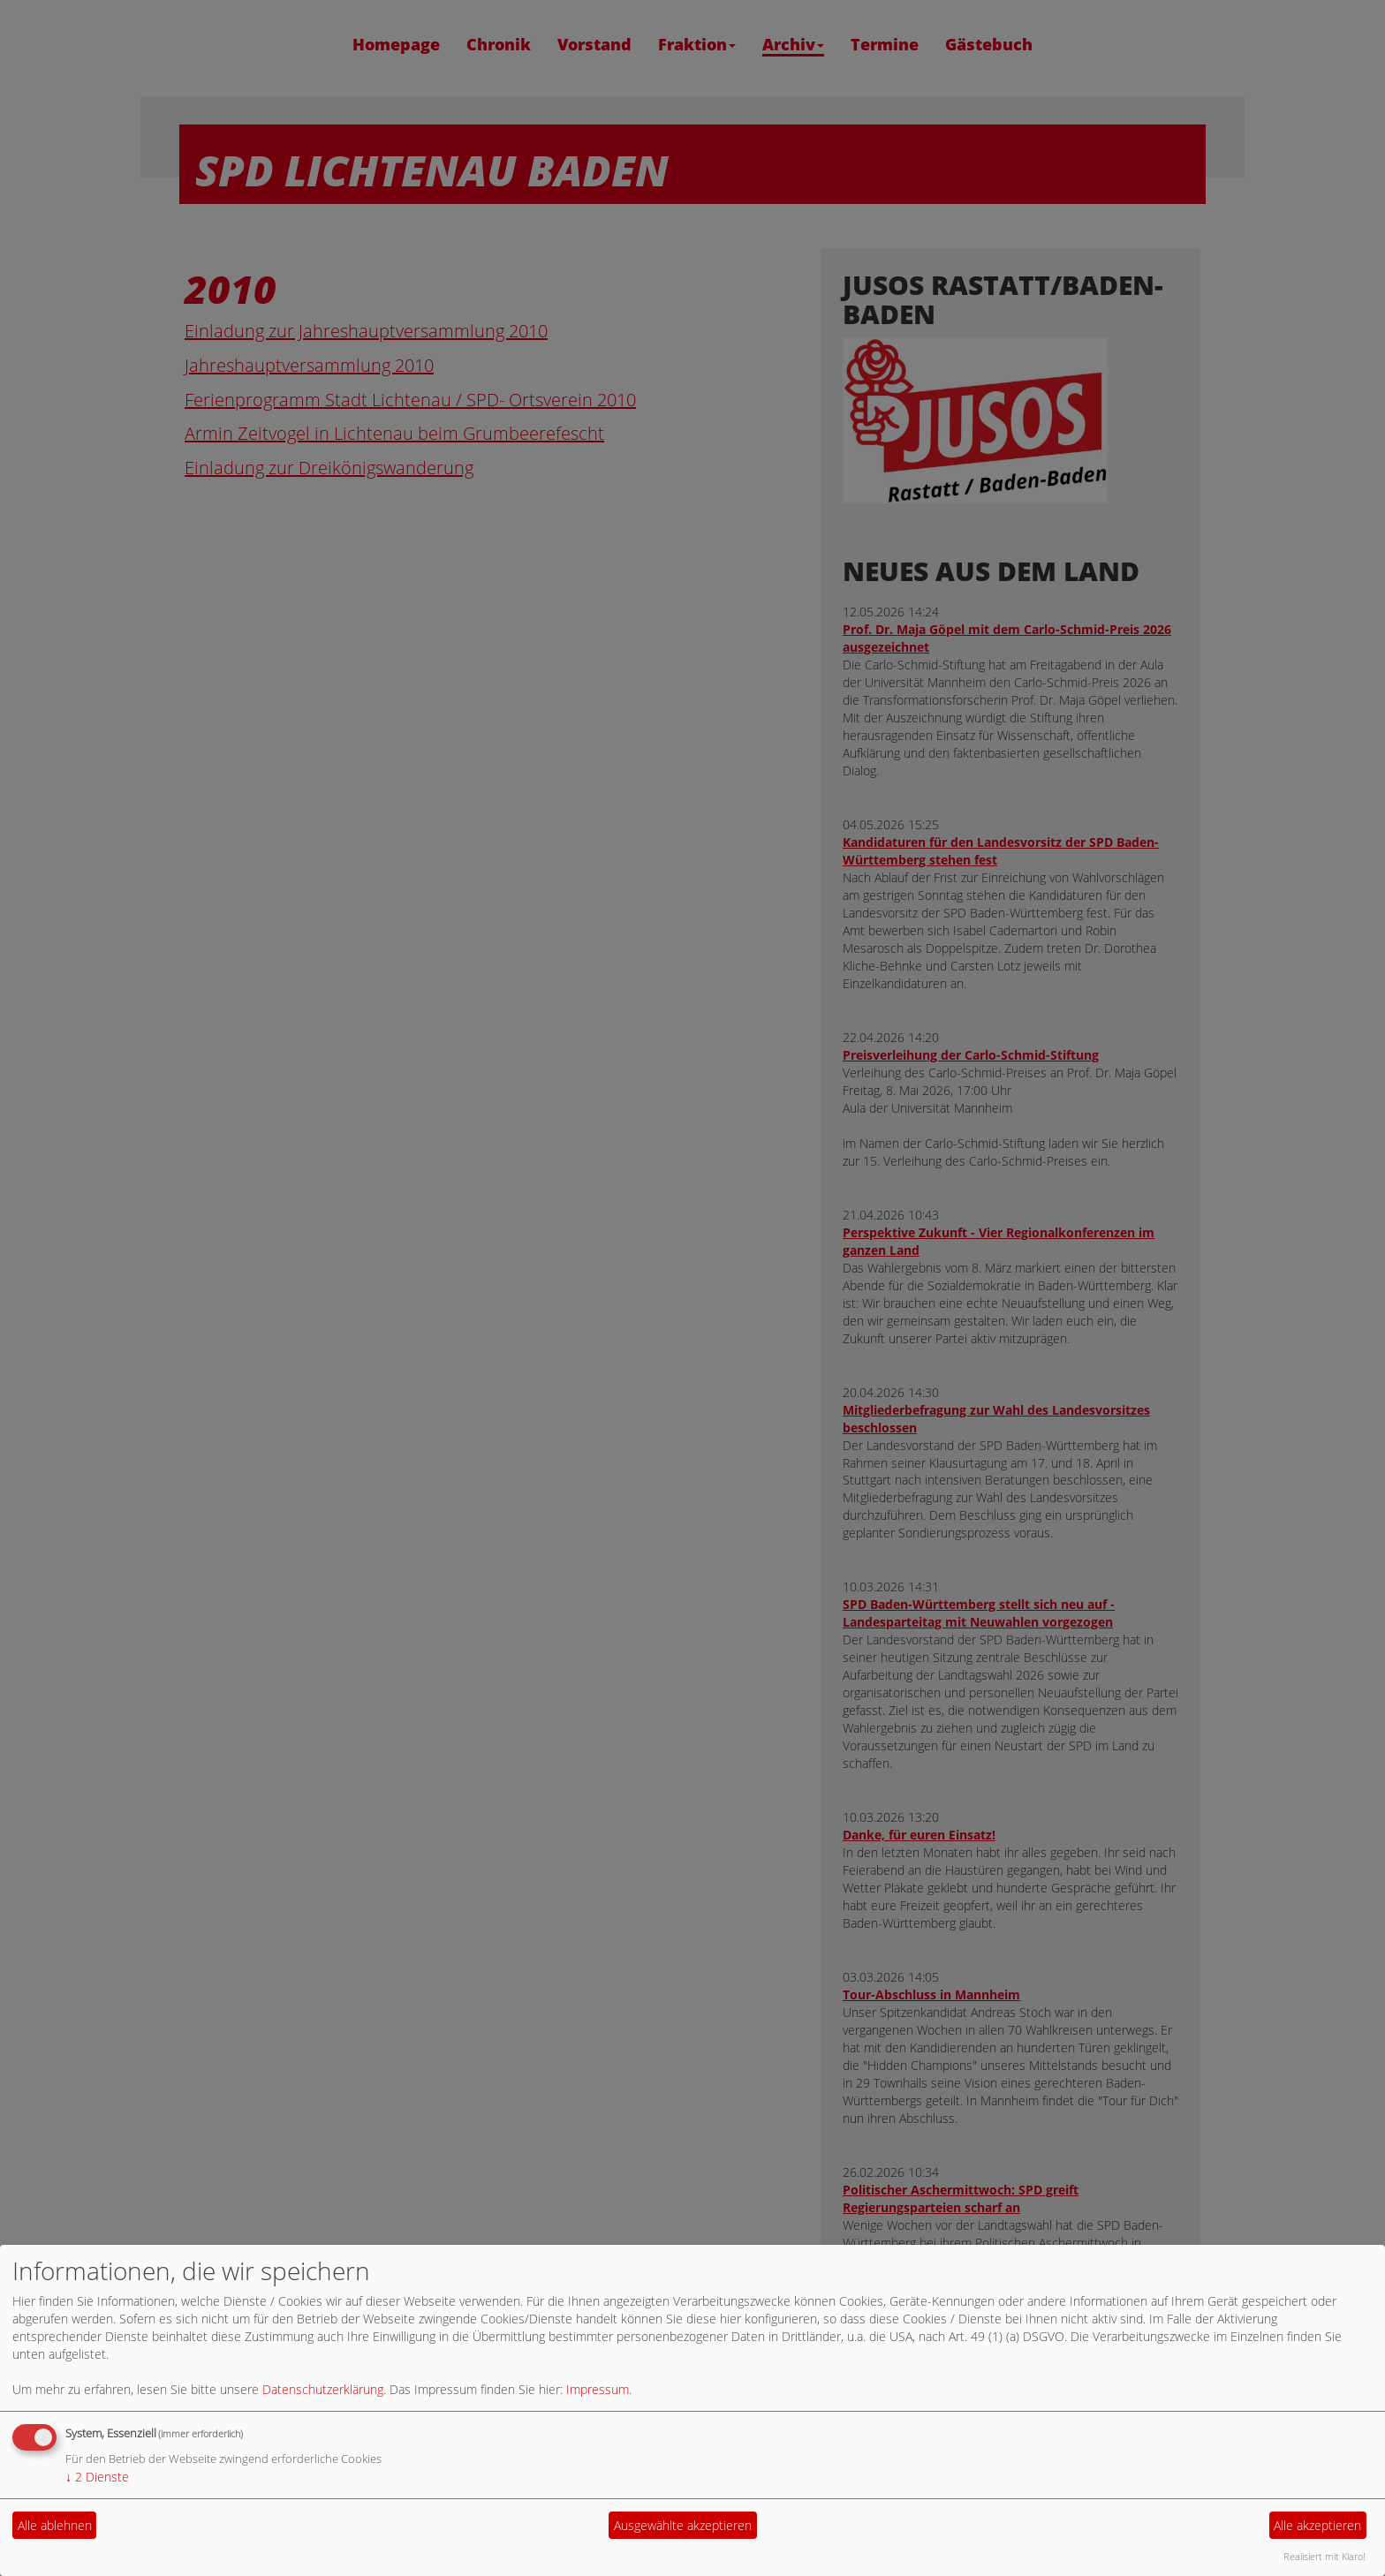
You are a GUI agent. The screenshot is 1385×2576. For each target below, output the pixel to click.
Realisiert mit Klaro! (1324, 2556)
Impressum (597, 2389)
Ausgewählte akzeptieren (683, 2525)
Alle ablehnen (55, 2525)
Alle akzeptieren (1317, 2525)
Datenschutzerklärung (322, 2389)
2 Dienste (97, 2476)
